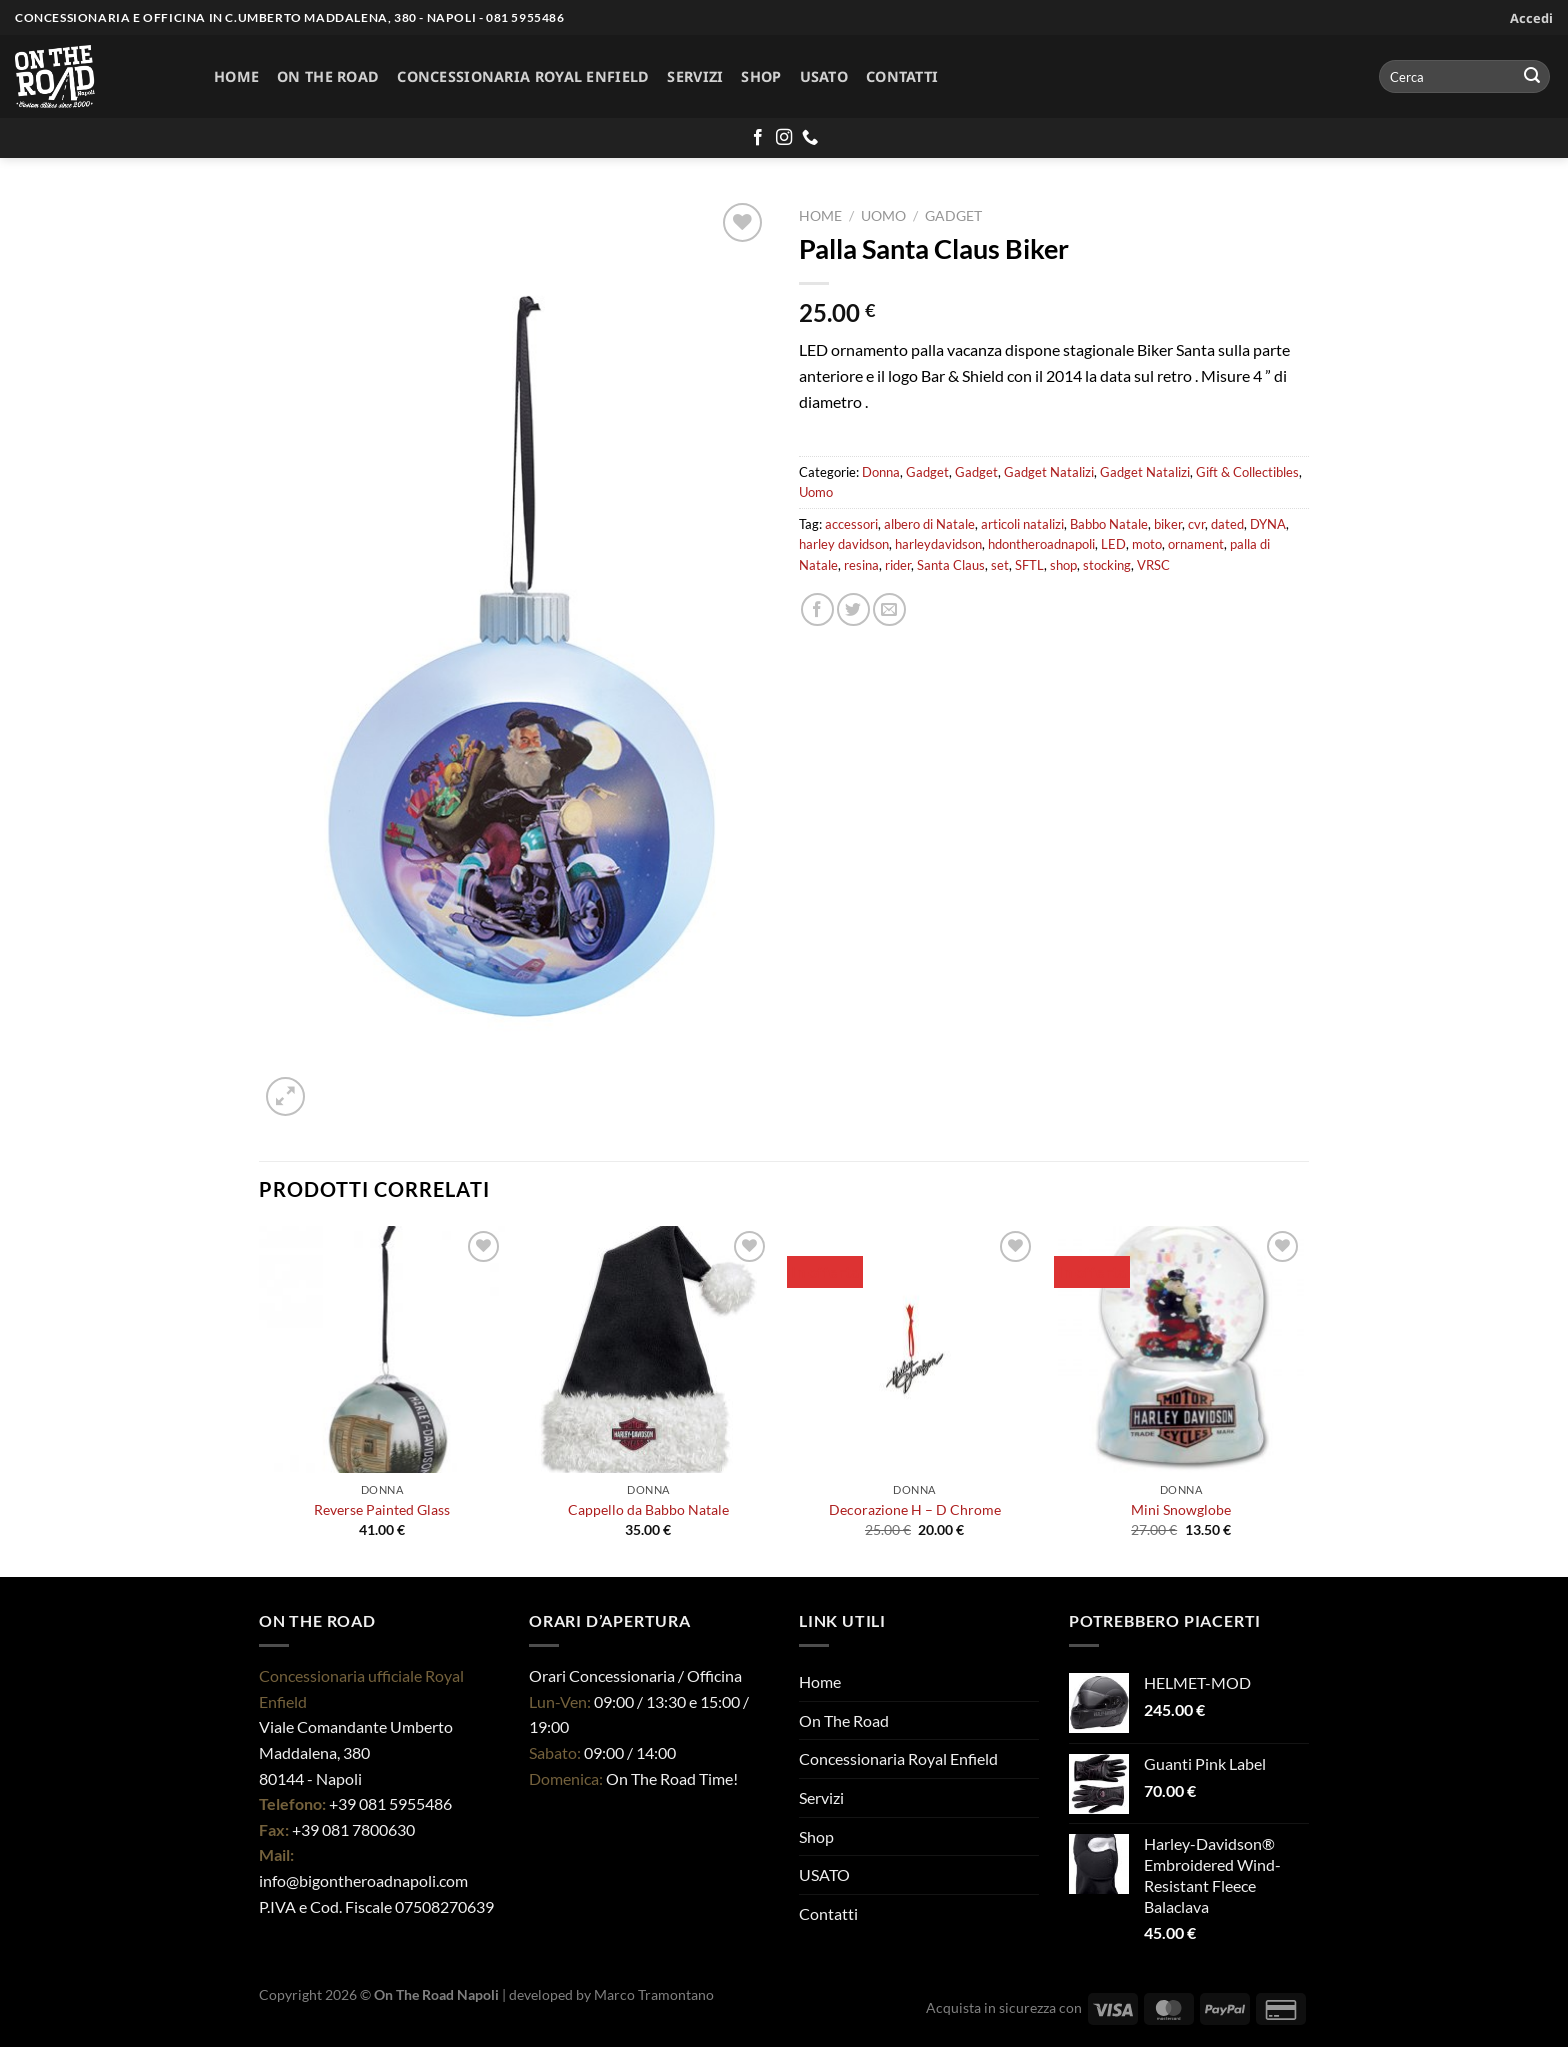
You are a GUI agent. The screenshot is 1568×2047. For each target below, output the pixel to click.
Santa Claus (951, 565)
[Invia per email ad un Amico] (889, 609)
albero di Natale (929, 524)
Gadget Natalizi (1049, 472)
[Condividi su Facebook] (817, 609)
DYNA (1268, 524)
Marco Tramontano (654, 1994)
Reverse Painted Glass (382, 1509)
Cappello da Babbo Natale (648, 1509)
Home (236, 76)
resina (861, 565)
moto (1147, 544)
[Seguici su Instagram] (784, 138)
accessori (851, 524)
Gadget (953, 216)
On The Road (328, 76)
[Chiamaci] (810, 138)
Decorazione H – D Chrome (915, 1509)
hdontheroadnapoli (1041, 544)
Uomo (883, 216)
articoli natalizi (1022, 524)
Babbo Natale (1109, 524)
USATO (824, 76)
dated (1227, 524)
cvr (1196, 524)
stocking (1107, 565)
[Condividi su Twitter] (853, 609)
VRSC (1153, 565)
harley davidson (844, 544)
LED (1113, 544)
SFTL (1029, 565)
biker (1168, 524)
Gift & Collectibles (1247, 472)
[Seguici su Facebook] (758, 138)
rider (898, 565)
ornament (1196, 544)
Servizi (695, 76)
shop (1063, 565)
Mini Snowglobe (1181, 1509)
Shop (761, 76)
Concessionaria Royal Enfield (523, 76)
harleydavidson (938, 544)
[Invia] (1532, 77)
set (1000, 565)
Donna (881, 472)
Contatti (902, 76)
